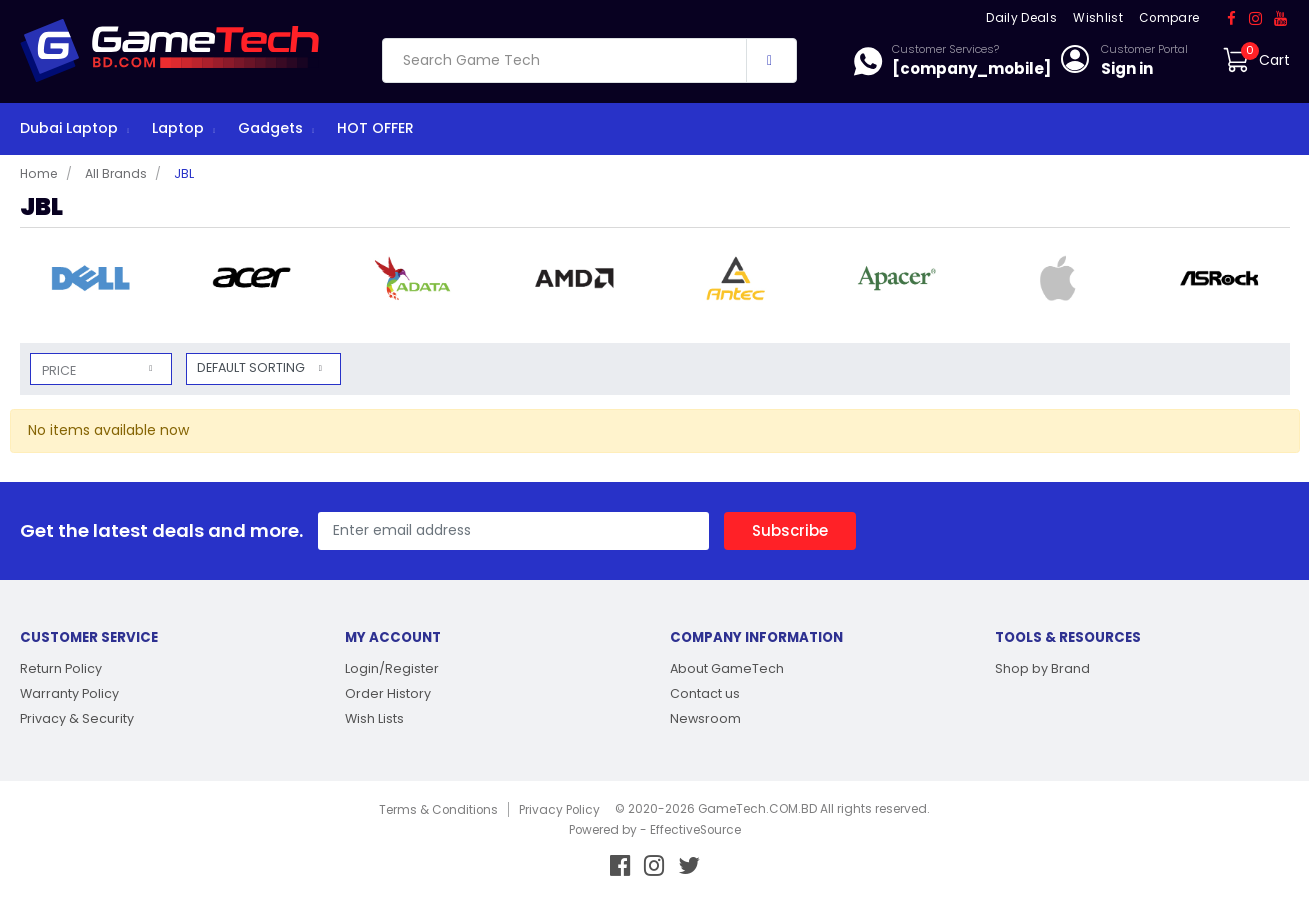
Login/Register (392, 668)
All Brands (116, 173)
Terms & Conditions (438, 810)
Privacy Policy (559, 810)
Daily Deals (1021, 18)
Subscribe (790, 530)
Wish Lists (374, 718)
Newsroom (705, 718)
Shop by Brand (1042, 668)
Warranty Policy (69, 693)
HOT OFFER (375, 128)
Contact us (705, 693)
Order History (388, 693)
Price (59, 370)
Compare (1169, 18)
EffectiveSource (695, 830)
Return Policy (61, 668)
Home (39, 173)
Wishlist (1098, 18)
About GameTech (727, 668)
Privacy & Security (77, 718)
